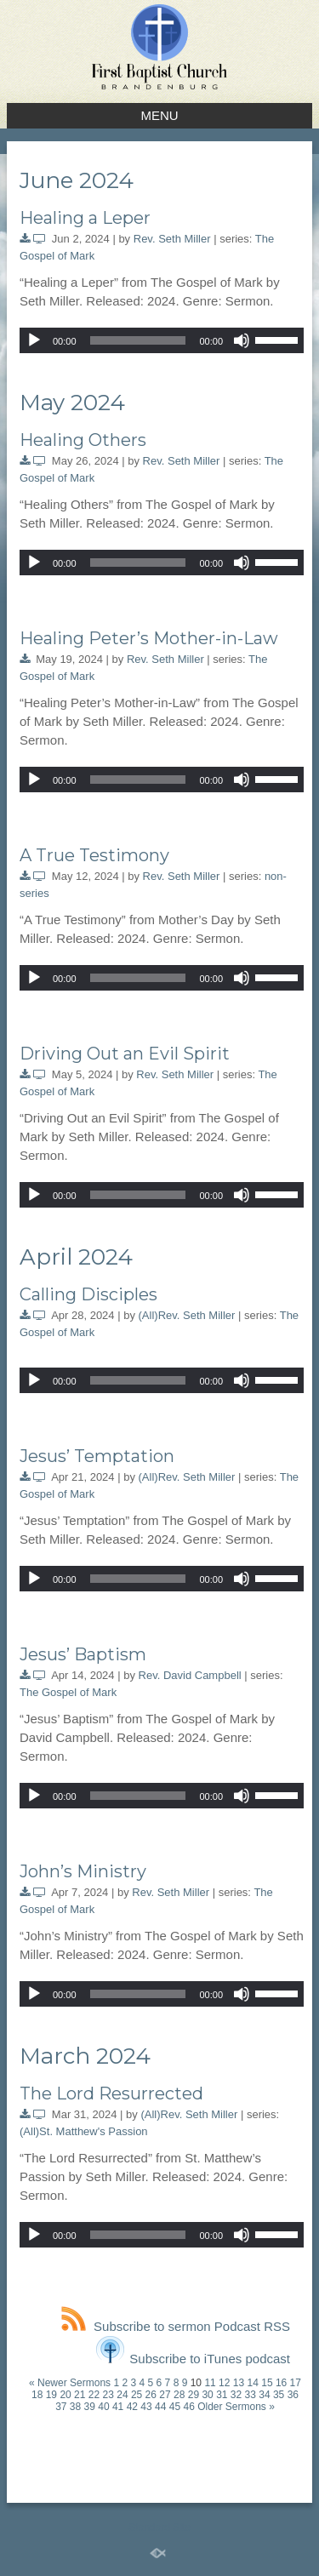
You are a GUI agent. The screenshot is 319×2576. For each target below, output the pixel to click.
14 (253, 2383)
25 (136, 2395)
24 (122, 2395)
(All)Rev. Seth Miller (187, 1315)
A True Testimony (94, 855)
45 (174, 2407)
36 (293, 2395)
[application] (162, 340)
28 (179, 2395)
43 (145, 2407)
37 (60, 2407)
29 (193, 2395)
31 (221, 2395)
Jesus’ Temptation (97, 1456)
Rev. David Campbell (190, 1675)
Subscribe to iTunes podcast (193, 2358)
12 (224, 2383)
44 (160, 2407)
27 (164, 2395)
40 (103, 2407)
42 (132, 2407)
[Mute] (241, 340)
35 (278, 2395)
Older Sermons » (236, 2407)
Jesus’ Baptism (83, 1654)
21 (79, 2395)
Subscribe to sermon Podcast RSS (175, 2326)
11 (209, 2383)
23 (108, 2395)
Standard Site (159, 2527)
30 (207, 2395)
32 (236, 2395)
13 (238, 2383)
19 (51, 2395)
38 (75, 2407)
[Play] (34, 340)
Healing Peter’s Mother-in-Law (149, 638)
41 (117, 2407)
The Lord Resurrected (111, 2093)
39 (89, 2407)
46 (188, 2407)
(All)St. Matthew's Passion (84, 2131)
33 (250, 2395)
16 (281, 2383)
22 (94, 2395)
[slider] (138, 340)
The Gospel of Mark (68, 1692)
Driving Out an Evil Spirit (125, 1053)
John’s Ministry (83, 1871)
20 (65, 2395)
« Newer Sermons (70, 2383)
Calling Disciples (88, 1294)
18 (37, 2395)
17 (295, 2383)
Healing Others (83, 440)
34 (264, 2395)
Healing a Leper (85, 218)
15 (266, 2383)
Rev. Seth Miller (172, 238)
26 (151, 2395)
